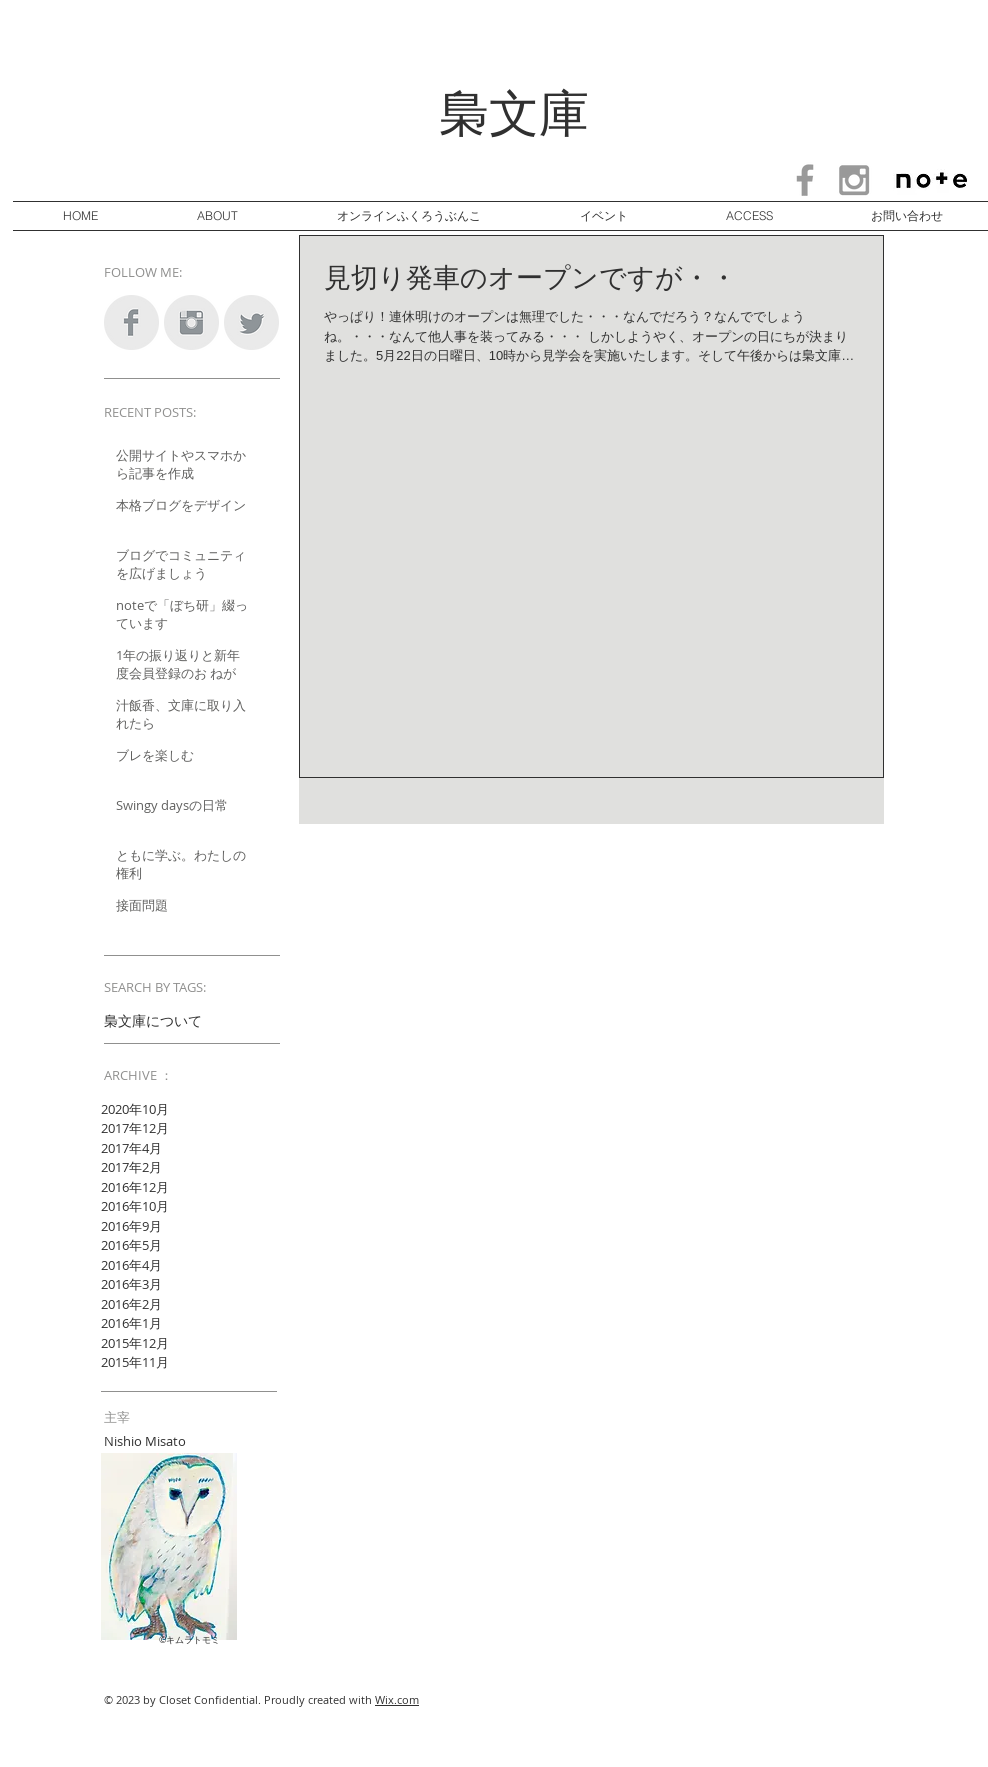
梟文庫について (153, 1020)
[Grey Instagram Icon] (854, 180)
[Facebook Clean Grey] (131, 322)
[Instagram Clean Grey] (191, 322)
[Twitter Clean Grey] (251, 322)
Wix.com (397, 1699)
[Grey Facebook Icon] (805, 180)
